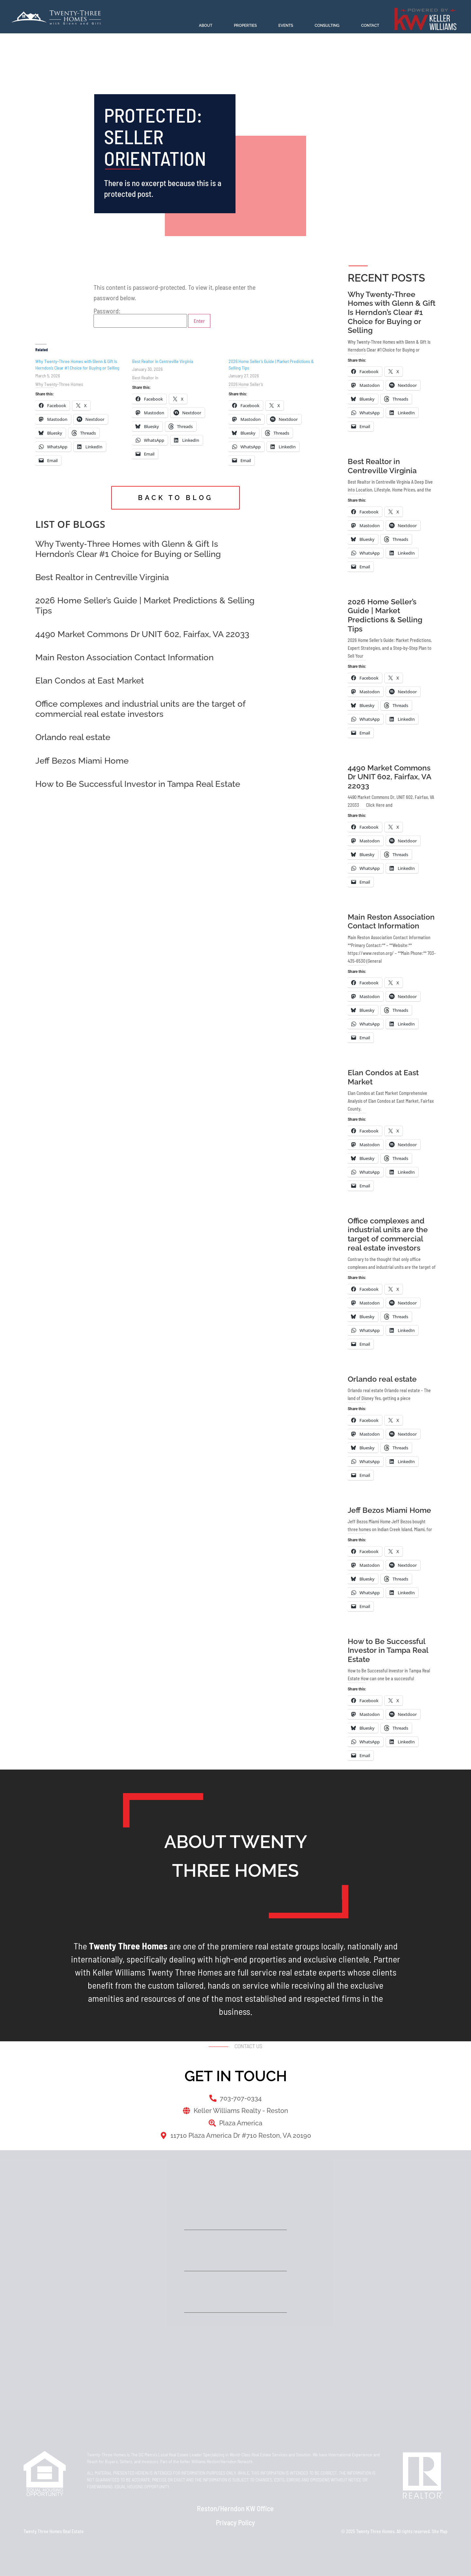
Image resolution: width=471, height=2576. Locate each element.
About (205, 25)
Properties (245, 25)
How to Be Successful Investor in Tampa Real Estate (137, 784)
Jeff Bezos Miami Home (82, 761)
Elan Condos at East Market (89, 680)
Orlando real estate (72, 737)
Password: (140, 317)
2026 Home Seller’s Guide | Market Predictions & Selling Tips (385, 615)
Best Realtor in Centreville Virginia (162, 361)
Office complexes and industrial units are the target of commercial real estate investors (140, 709)
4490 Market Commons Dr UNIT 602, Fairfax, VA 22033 (142, 634)
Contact (370, 25)
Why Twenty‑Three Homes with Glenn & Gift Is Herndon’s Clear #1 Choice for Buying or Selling (128, 549)
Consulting (327, 25)
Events (285, 25)
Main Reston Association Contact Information (124, 657)
